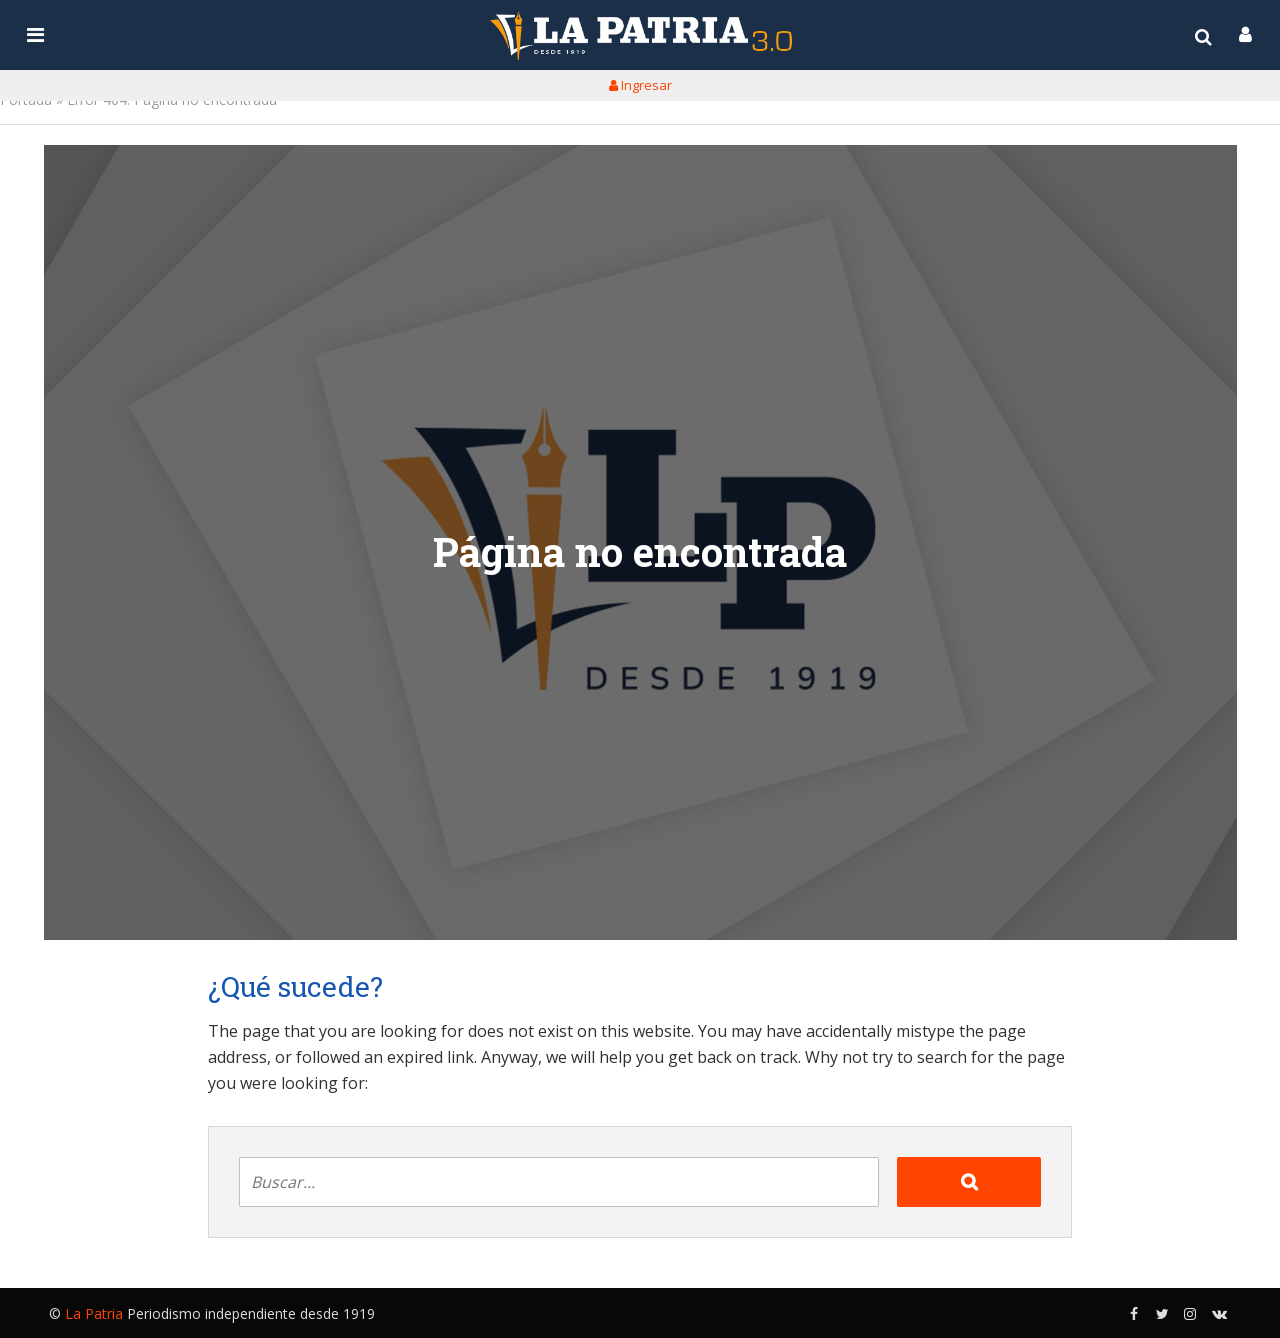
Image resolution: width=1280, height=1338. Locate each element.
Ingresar (640, 85)
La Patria (94, 1313)
